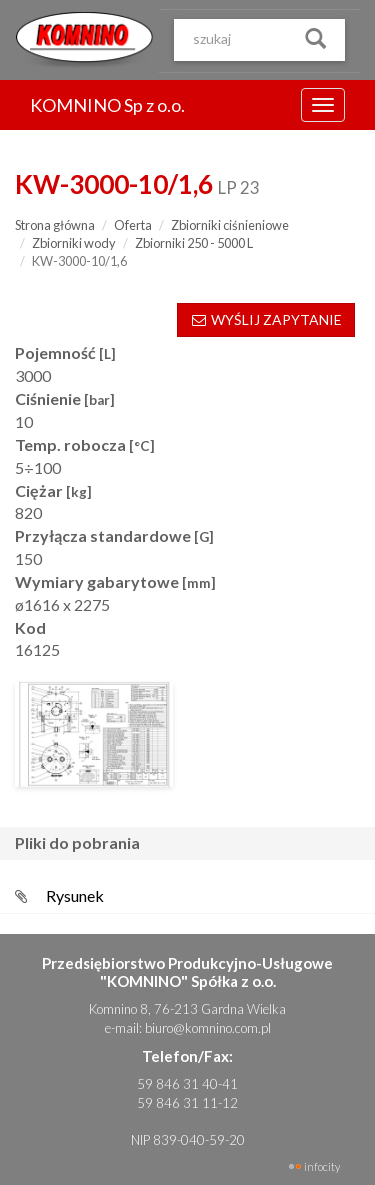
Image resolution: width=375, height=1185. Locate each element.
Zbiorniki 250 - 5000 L (194, 243)
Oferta (133, 225)
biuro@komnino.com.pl (208, 1028)
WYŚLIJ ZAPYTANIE (266, 319)
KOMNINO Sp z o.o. (107, 105)
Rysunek (75, 895)
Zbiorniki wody (74, 243)
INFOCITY (322, 1166)
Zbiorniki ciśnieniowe (230, 225)
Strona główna (55, 225)
